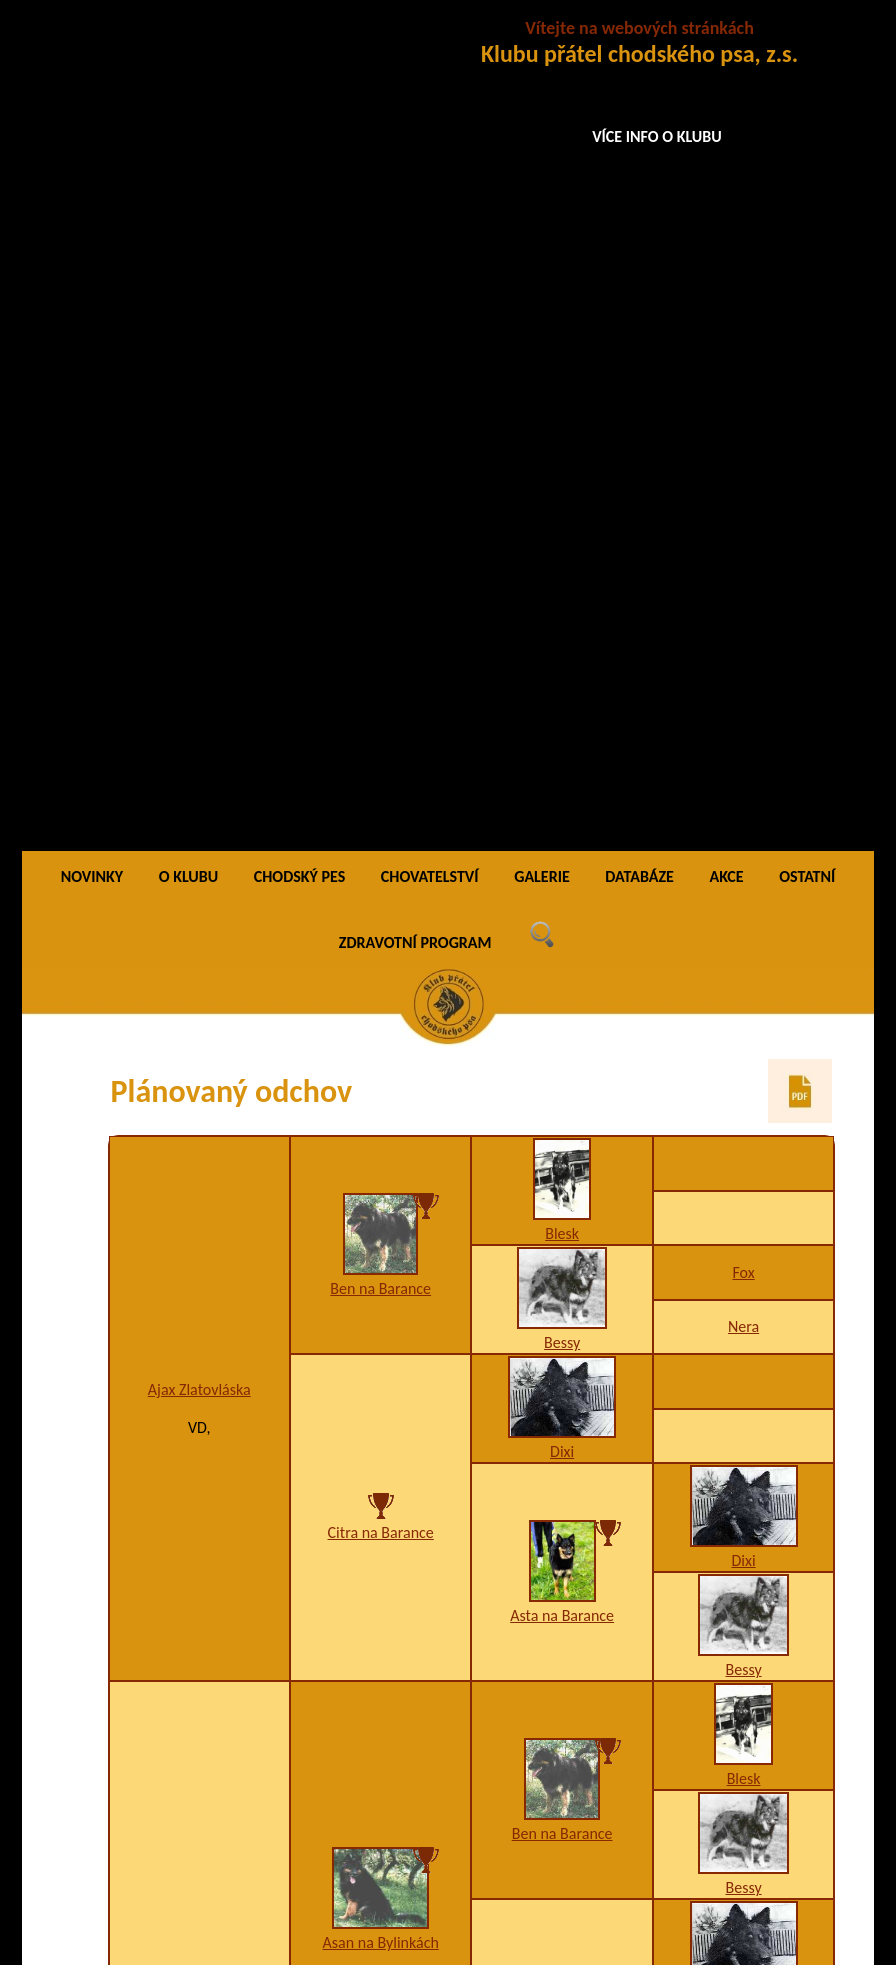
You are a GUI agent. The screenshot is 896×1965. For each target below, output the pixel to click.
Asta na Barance (562, 782)
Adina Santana (380, 1502)
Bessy (562, 510)
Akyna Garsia (199, 1284)
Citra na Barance (381, 700)
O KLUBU (188, 44)
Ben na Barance (380, 455)
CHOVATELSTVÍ (430, 44)
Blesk (562, 401)
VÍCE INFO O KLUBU (657, 136)
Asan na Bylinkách (381, 1109)
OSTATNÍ (807, 44)
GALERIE (542, 44)
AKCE (726, 44)
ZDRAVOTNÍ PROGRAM (415, 110)
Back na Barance (562, 1436)
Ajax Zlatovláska (199, 557)
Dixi (562, 619)
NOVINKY (92, 44)
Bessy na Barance (562, 1654)
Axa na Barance (561, 1175)
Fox (743, 440)
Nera (743, 494)
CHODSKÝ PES (299, 44)
